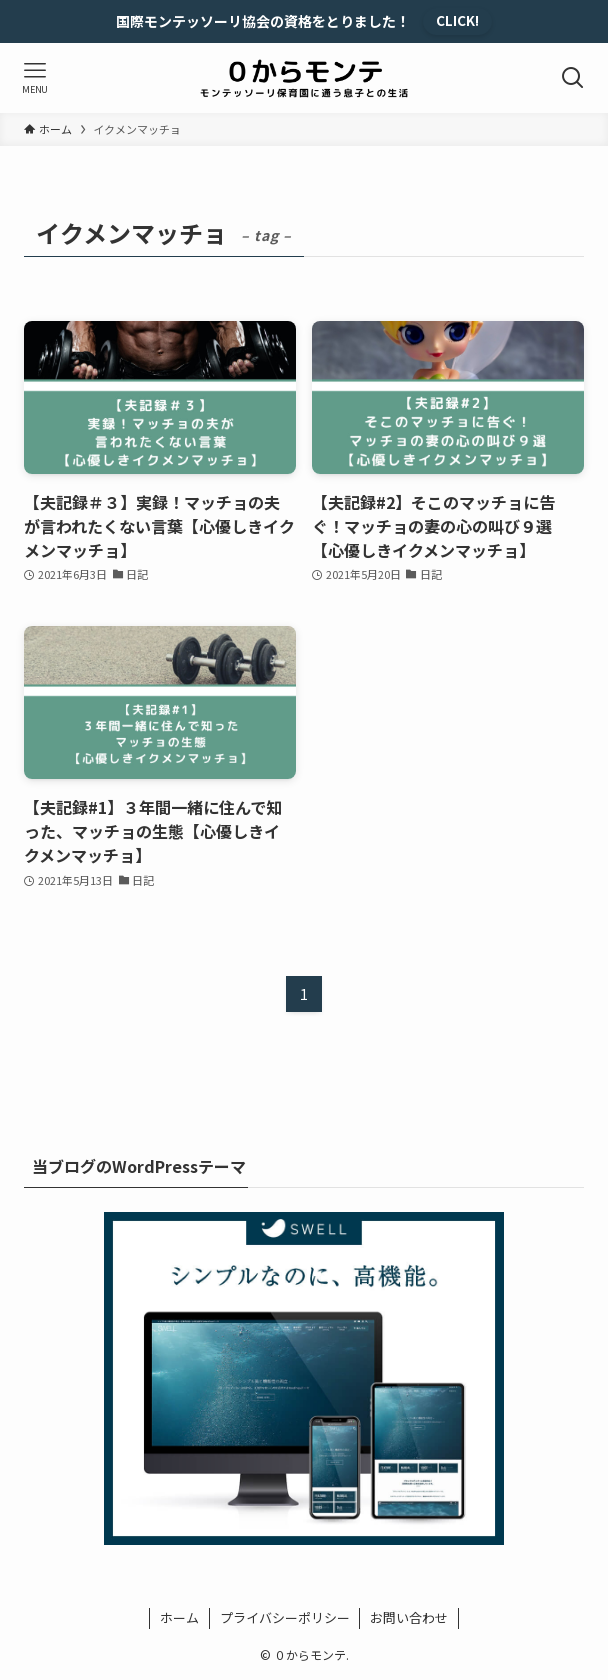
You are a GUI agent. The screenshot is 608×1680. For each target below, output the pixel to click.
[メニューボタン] (35, 78)
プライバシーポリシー (285, 1617)
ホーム (179, 1617)
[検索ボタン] (573, 78)
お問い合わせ (409, 1617)
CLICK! (457, 20)
